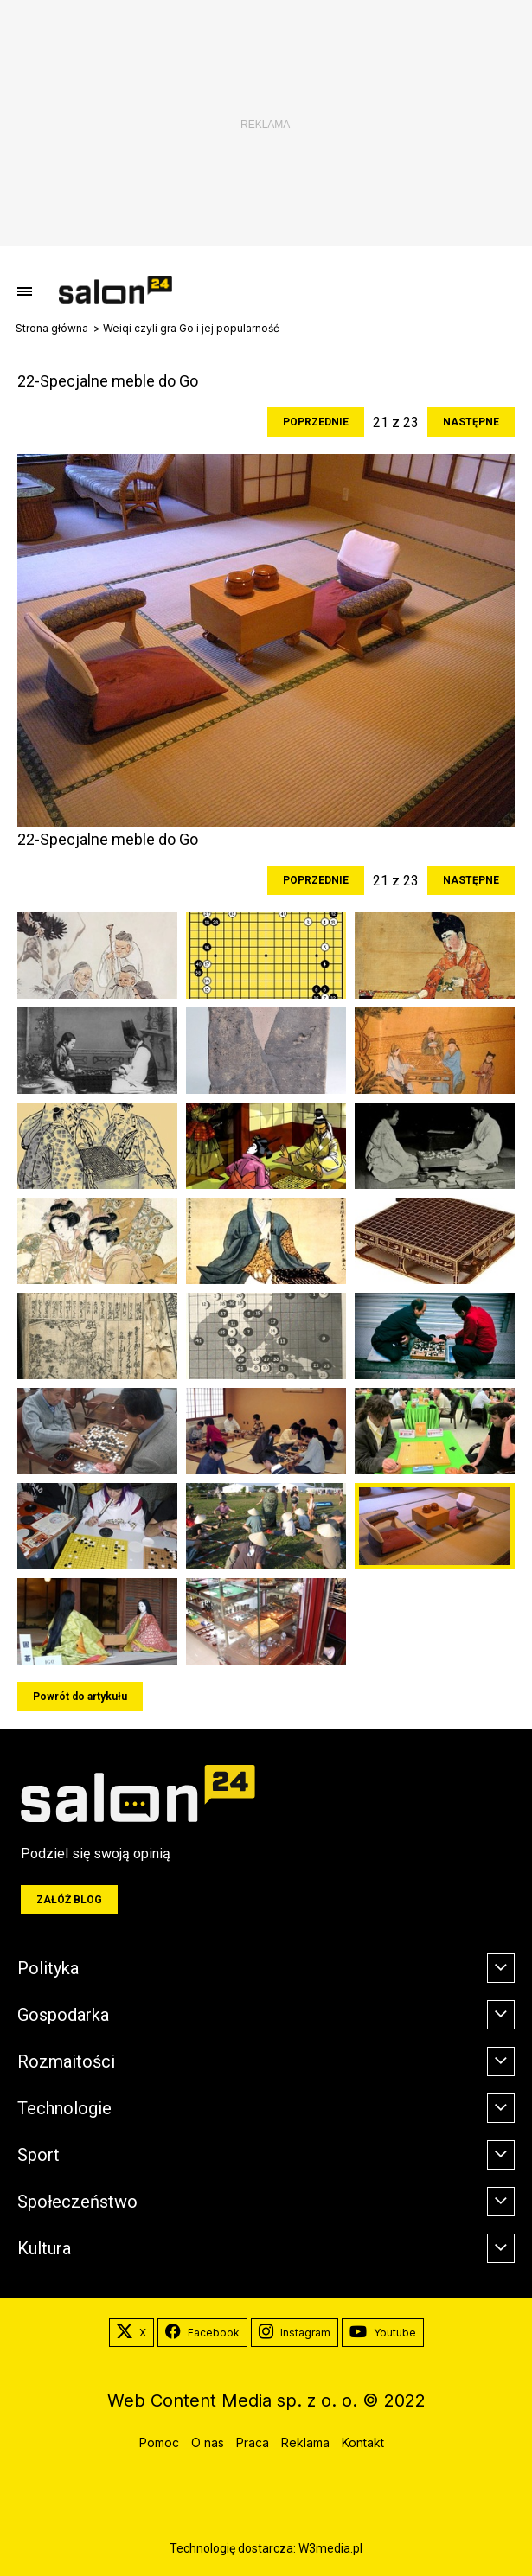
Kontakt (363, 2442)
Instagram (294, 2333)
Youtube (382, 2333)
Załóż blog (69, 1900)
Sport (38, 2155)
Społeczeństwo (77, 2201)
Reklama (305, 2442)
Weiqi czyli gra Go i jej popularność (191, 329)
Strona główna (52, 329)
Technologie (64, 2108)
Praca (252, 2442)
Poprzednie (316, 422)
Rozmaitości (66, 2061)
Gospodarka (63, 2014)
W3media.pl (330, 2548)
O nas (207, 2442)
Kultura (44, 2248)
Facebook (202, 2333)
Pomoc (159, 2442)
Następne (471, 422)
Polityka (48, 1968)
